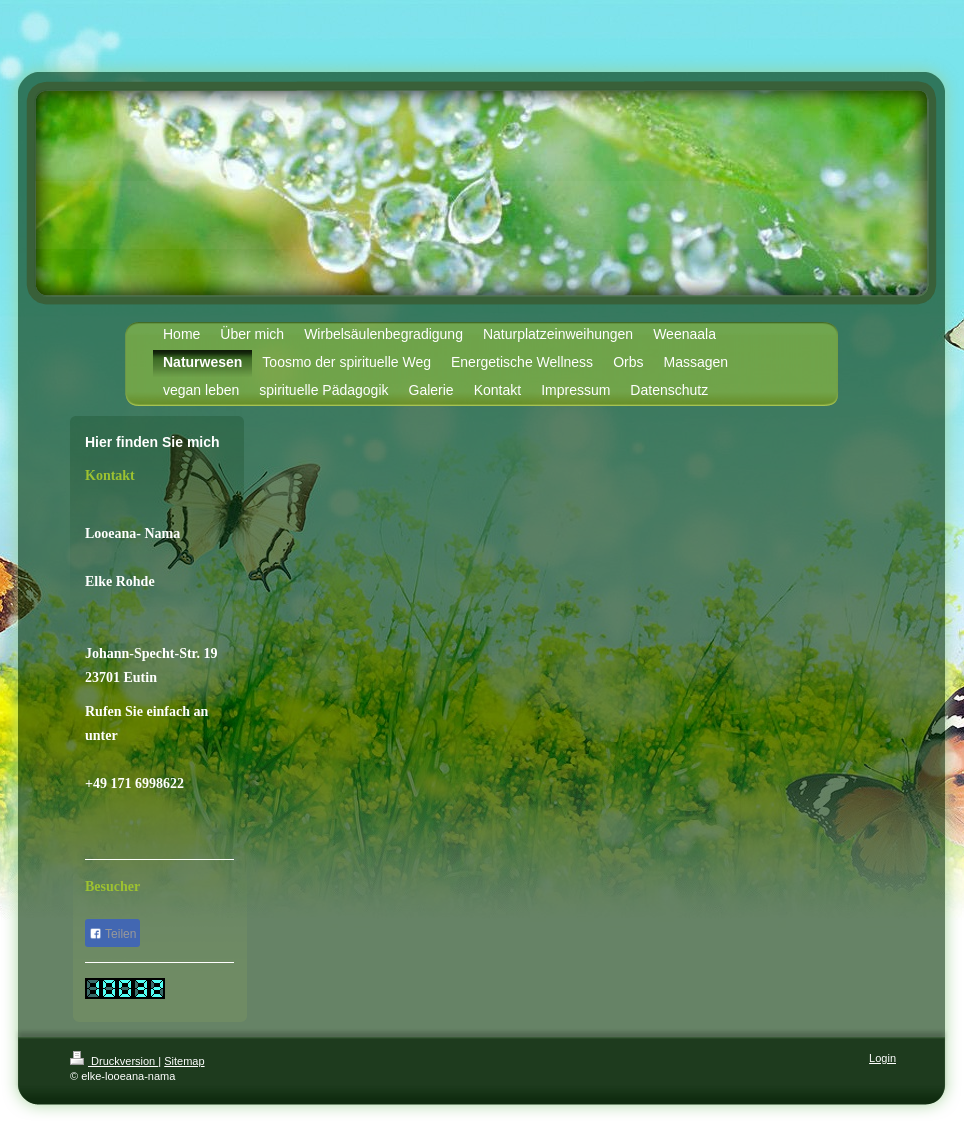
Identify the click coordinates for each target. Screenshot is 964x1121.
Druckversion (114, 1061)
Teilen (112, 934)
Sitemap (184, 1061)
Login (882, 1058)
